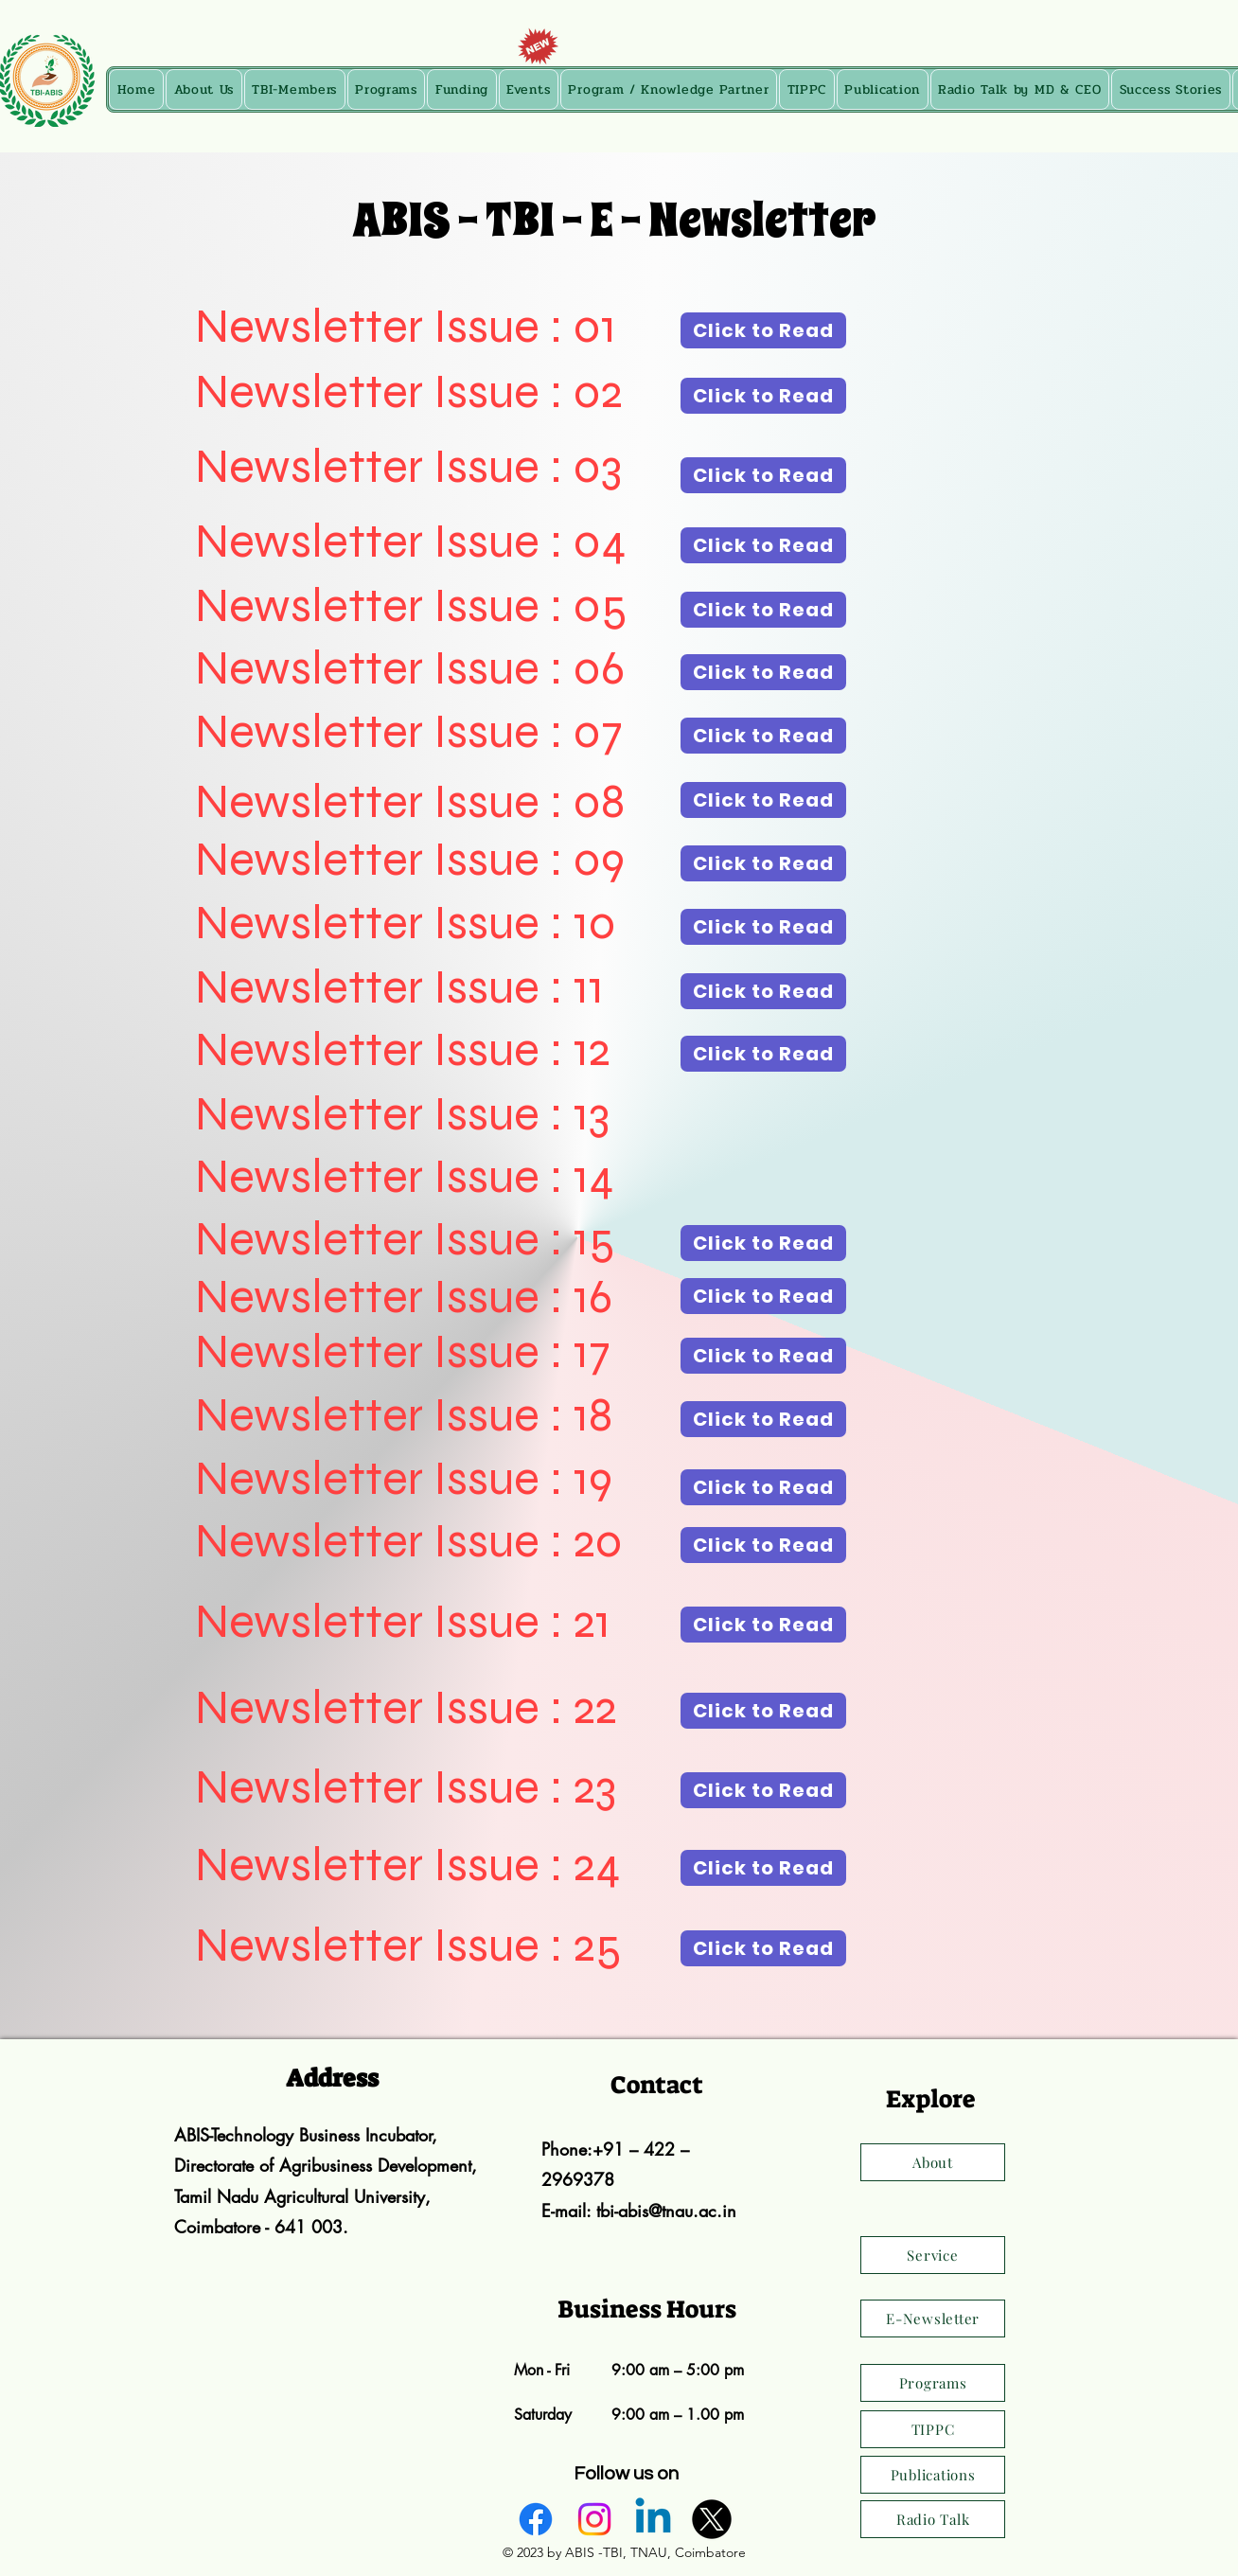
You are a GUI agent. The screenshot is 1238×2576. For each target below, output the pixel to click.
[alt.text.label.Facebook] (535, 2519)
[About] (932, 2162)
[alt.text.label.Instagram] (594, 2519)
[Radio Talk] (932, 2519)
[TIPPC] (932, 2429)
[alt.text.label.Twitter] (712, 2519)
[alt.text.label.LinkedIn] (653, 2519)
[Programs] (932, 2383)
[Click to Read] (763, 330)
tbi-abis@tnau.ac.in (666, 2210)
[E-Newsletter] (932, 2318)
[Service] (932, 2255)
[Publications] (932, 2475)
